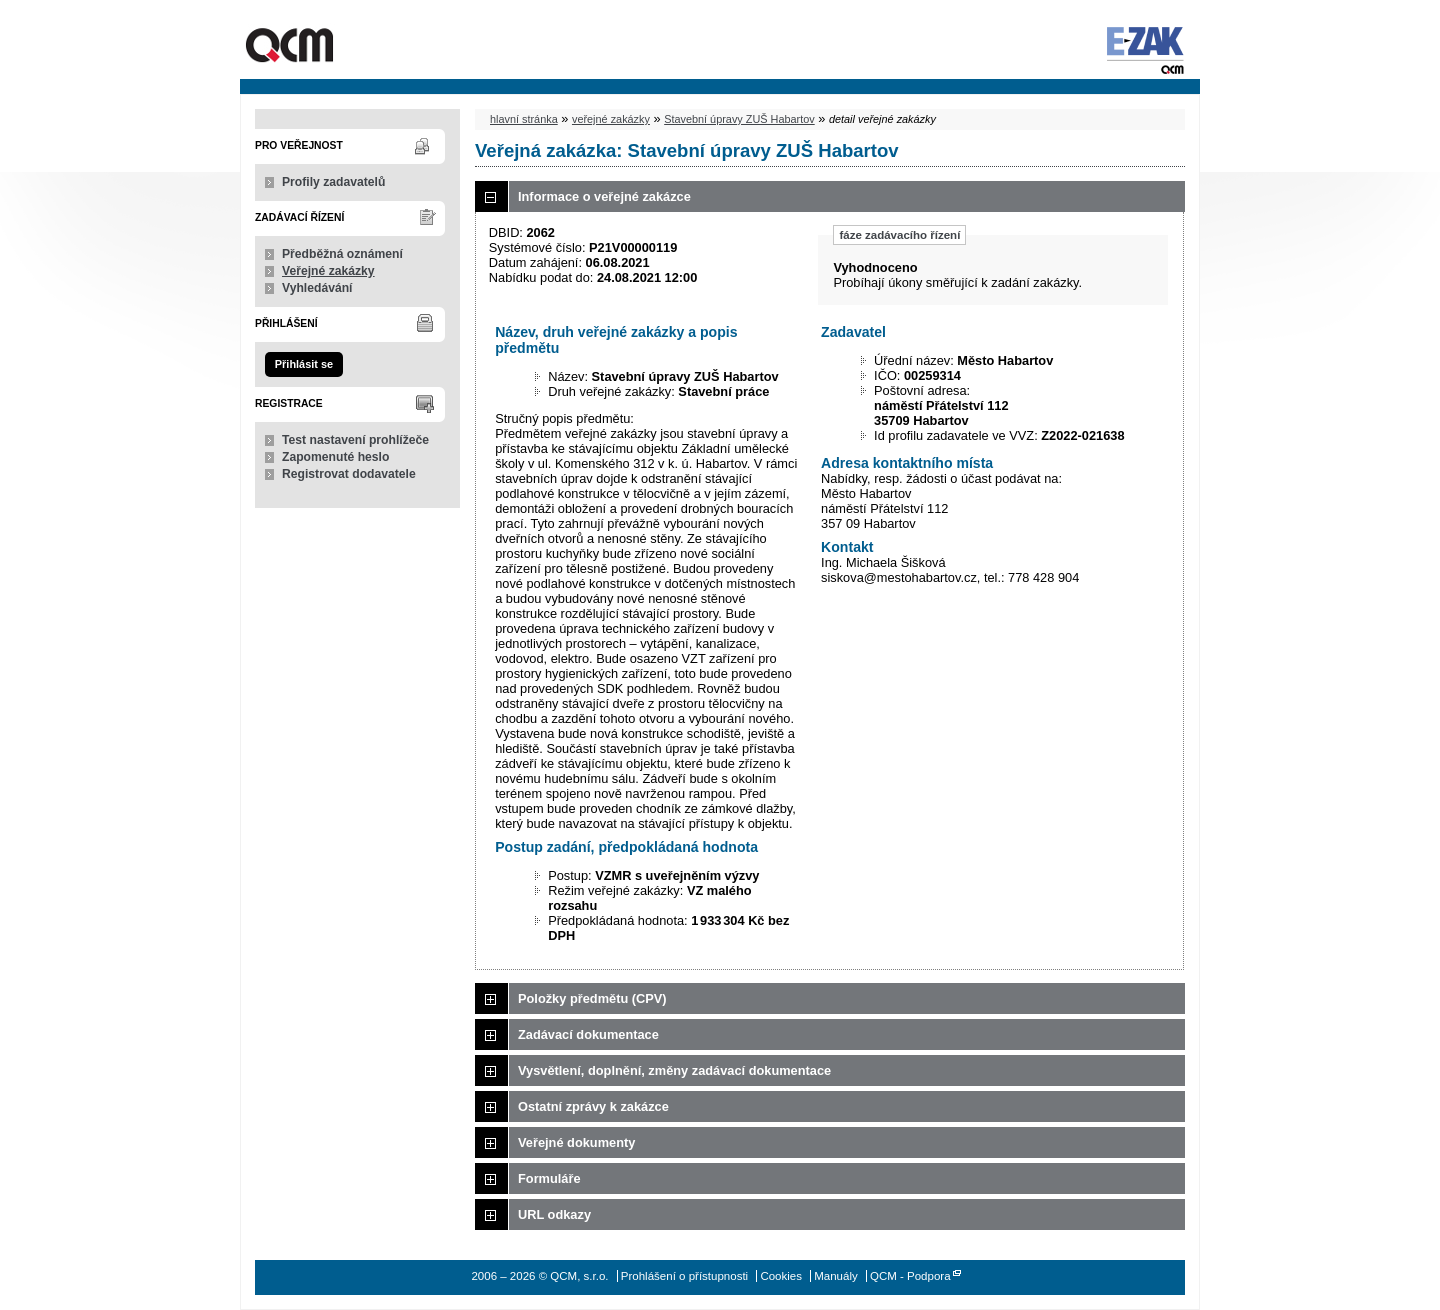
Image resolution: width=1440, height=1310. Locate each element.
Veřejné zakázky (328, 271)
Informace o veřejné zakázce (604, 196)
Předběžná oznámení (342, 254)
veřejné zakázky (611, 119)
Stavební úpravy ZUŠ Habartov (739, 119)
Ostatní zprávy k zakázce (593, 1106)
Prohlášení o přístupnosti (684, 1276)
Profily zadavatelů (333, 182)
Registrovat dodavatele (349, 474)
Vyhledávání (317, 288)
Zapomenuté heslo (335, 457)
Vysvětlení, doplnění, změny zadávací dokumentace (674, 1070)
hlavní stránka (524, 119)
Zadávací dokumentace (588, 1034)
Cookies (781, 1276)
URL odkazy (554, 1214)
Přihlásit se (304, 364)
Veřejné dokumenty (576, 1142)
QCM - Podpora (910, 1276)
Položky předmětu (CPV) (592, 998)
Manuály (836, 1276)
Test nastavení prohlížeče (355, 440)
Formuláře (549, 1178)
